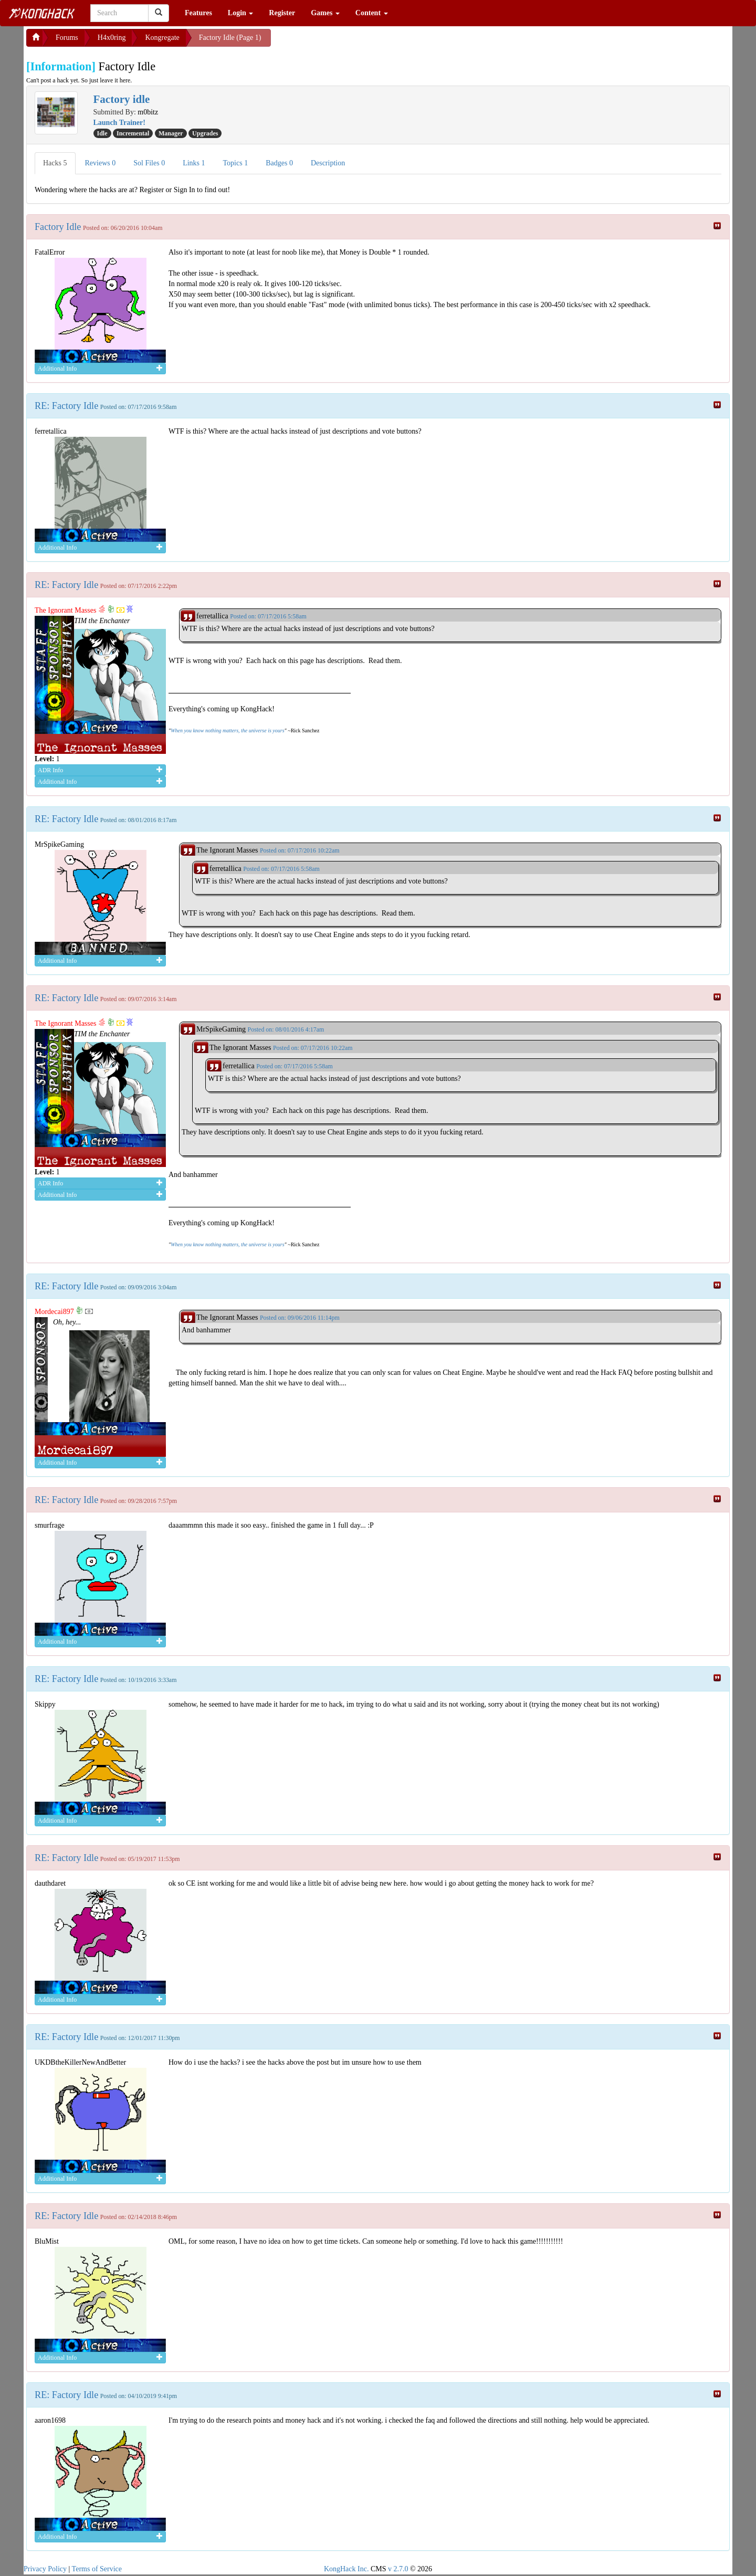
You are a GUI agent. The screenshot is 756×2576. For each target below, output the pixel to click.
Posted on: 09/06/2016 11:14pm (300, 1317)
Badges (279, 163)
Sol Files (149, 163)
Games (325, 13)
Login (241, 13)
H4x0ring (112, 37)
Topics (235, 163)
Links (194, 163)
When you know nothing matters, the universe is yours (227, 730)
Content (371, 13)
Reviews (100, 163)
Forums (67, 37)
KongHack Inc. (346, 2569)
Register (282, 13)
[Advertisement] (355, 42)
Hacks (55, 163)
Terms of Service (97, 2569)
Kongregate (162, 37)
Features (198, 13)
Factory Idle (58, 227)
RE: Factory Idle (66, 406)
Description (328, 163)
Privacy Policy (45, 2569)
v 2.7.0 (398, 2569)
